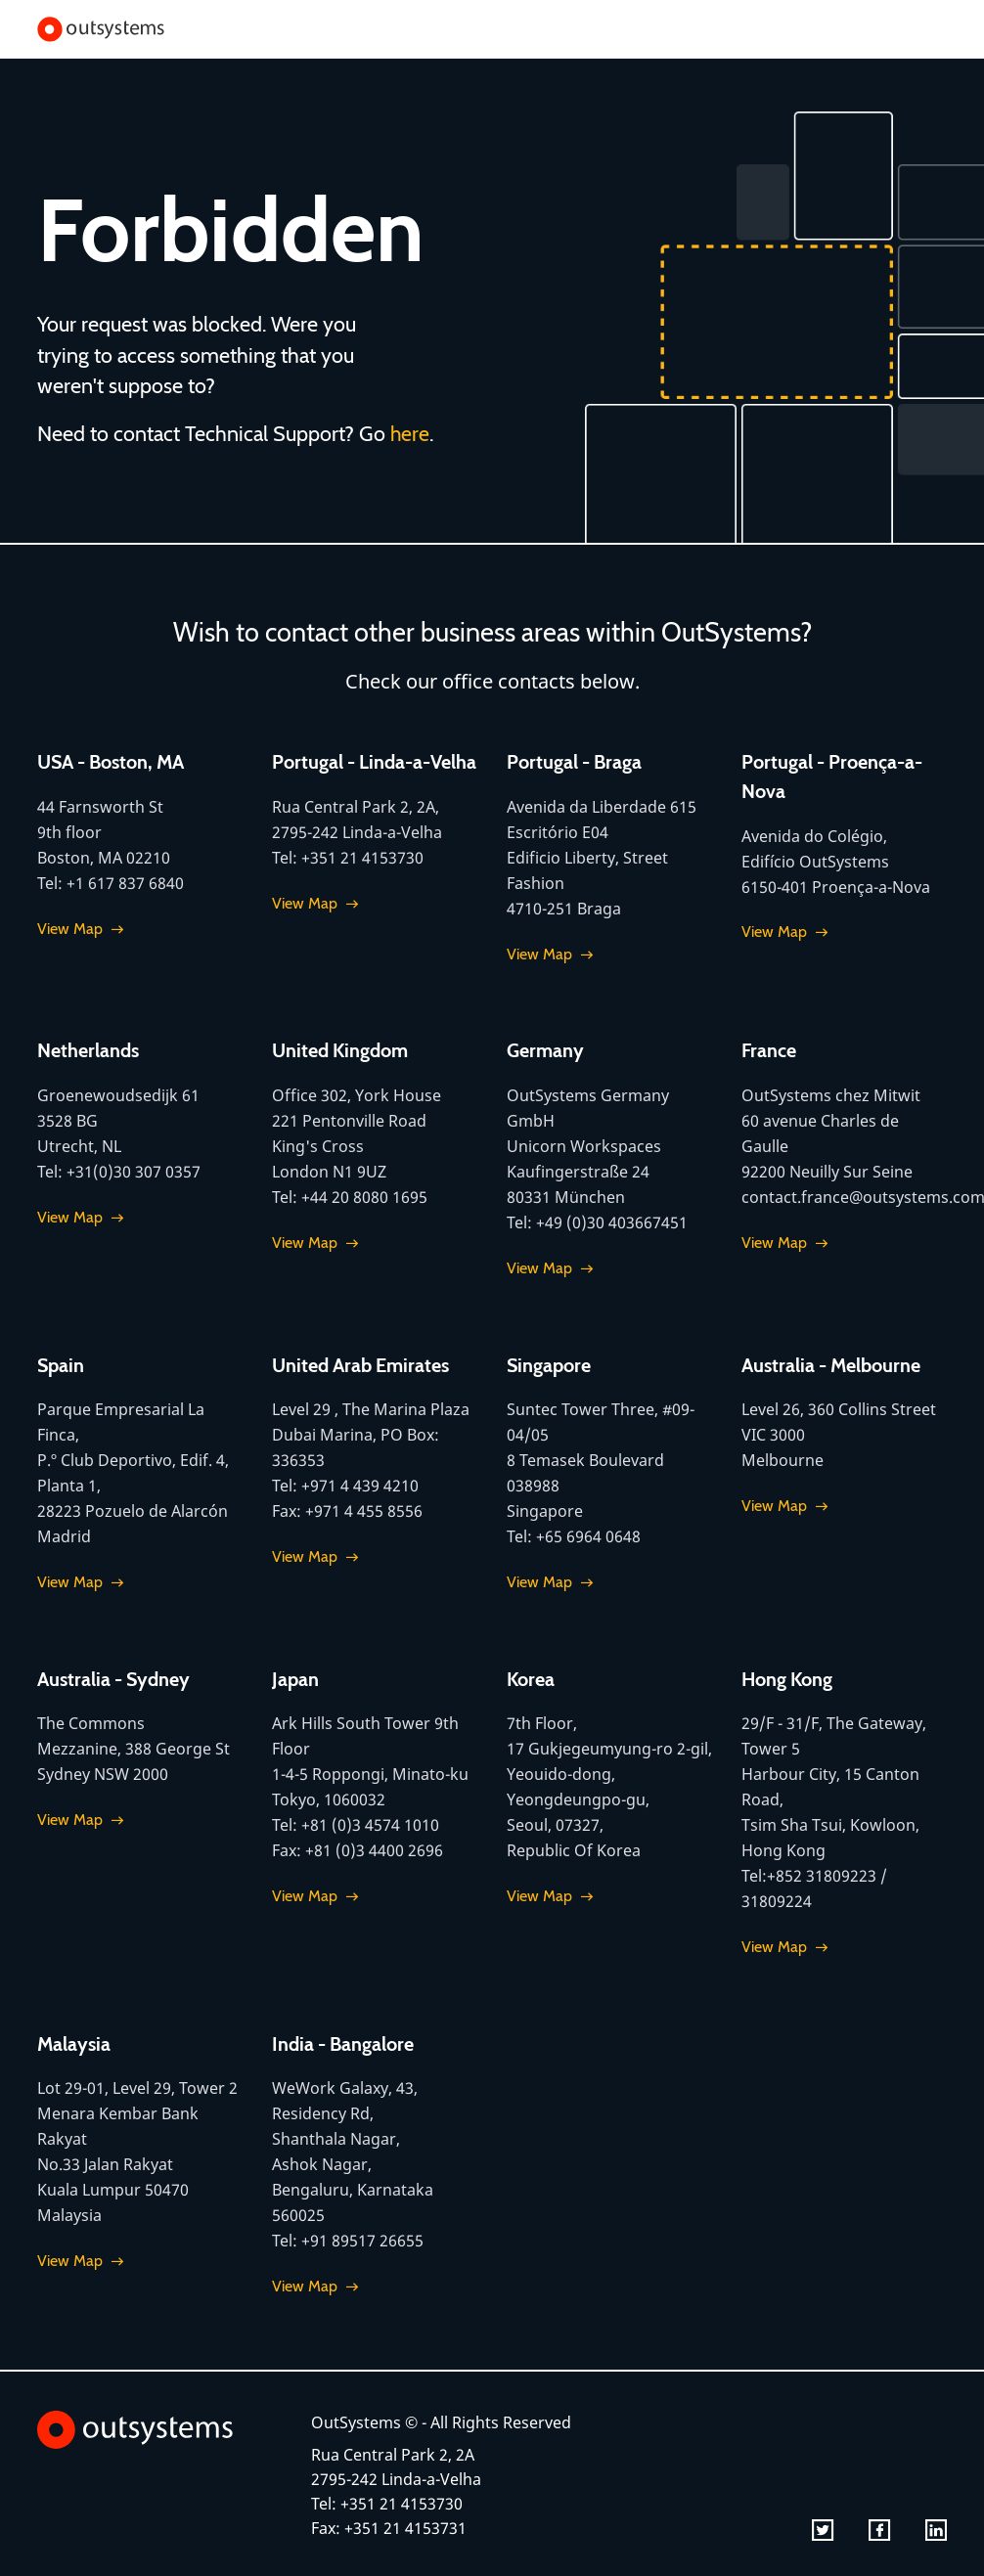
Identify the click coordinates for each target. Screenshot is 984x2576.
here (410, 434)
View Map (70, 928)
